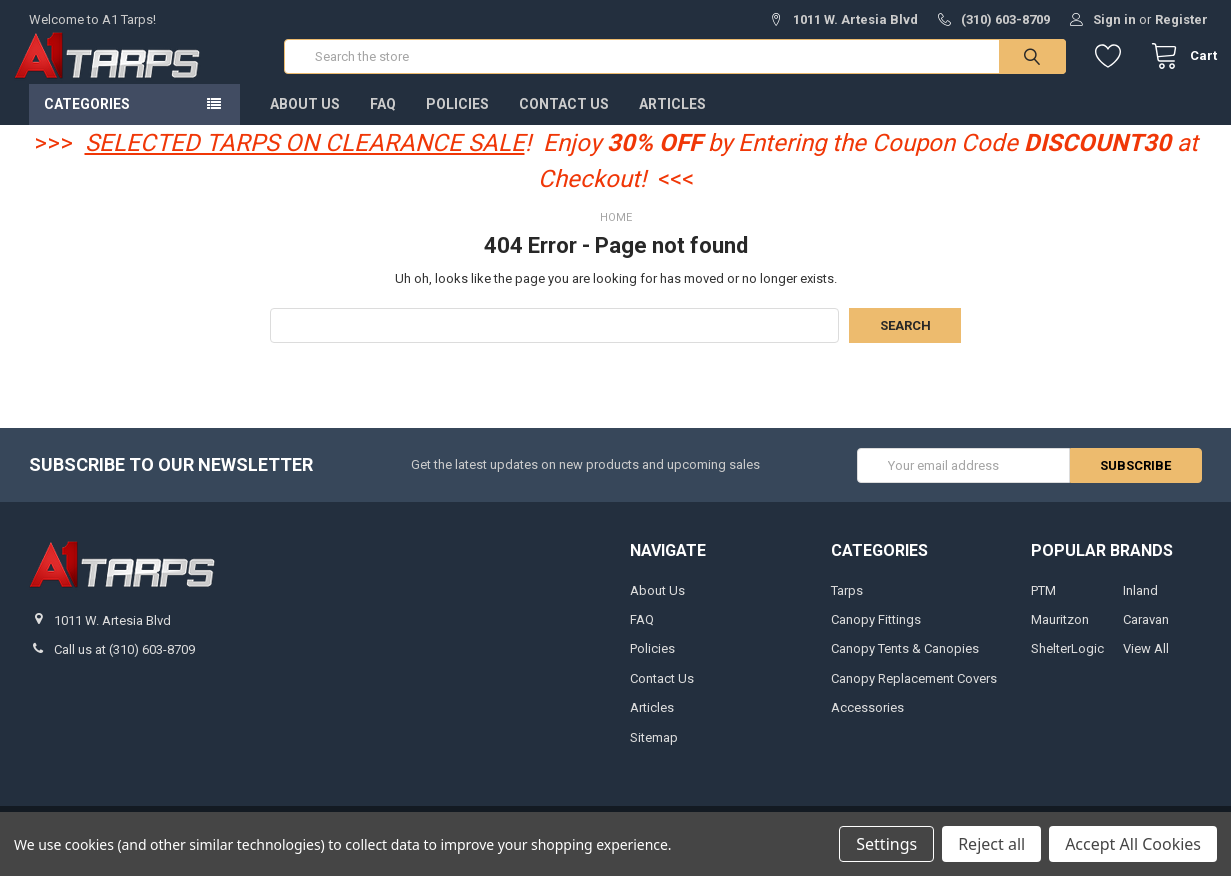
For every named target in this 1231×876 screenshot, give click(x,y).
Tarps (847, 605)
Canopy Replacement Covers (914, 693)
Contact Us (564, 119)
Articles (672, 119)
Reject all (991, 844)
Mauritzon (1060, 634)
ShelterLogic (1067, 664)
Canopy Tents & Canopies (905, 664)
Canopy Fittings (876, 634)
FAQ (383, 119)
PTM (1043, 605)
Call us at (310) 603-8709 (124, 664)
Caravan (1146, 634)
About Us (305, 119)
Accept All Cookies (1133, 844)
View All (1146, 664)
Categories (87, 119)
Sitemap (654, 752)
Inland (1140, 605)
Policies (457, 119)
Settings (886, 844)
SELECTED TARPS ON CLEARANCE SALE (305, 158)
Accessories (867, 723)
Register (1181, 19)
